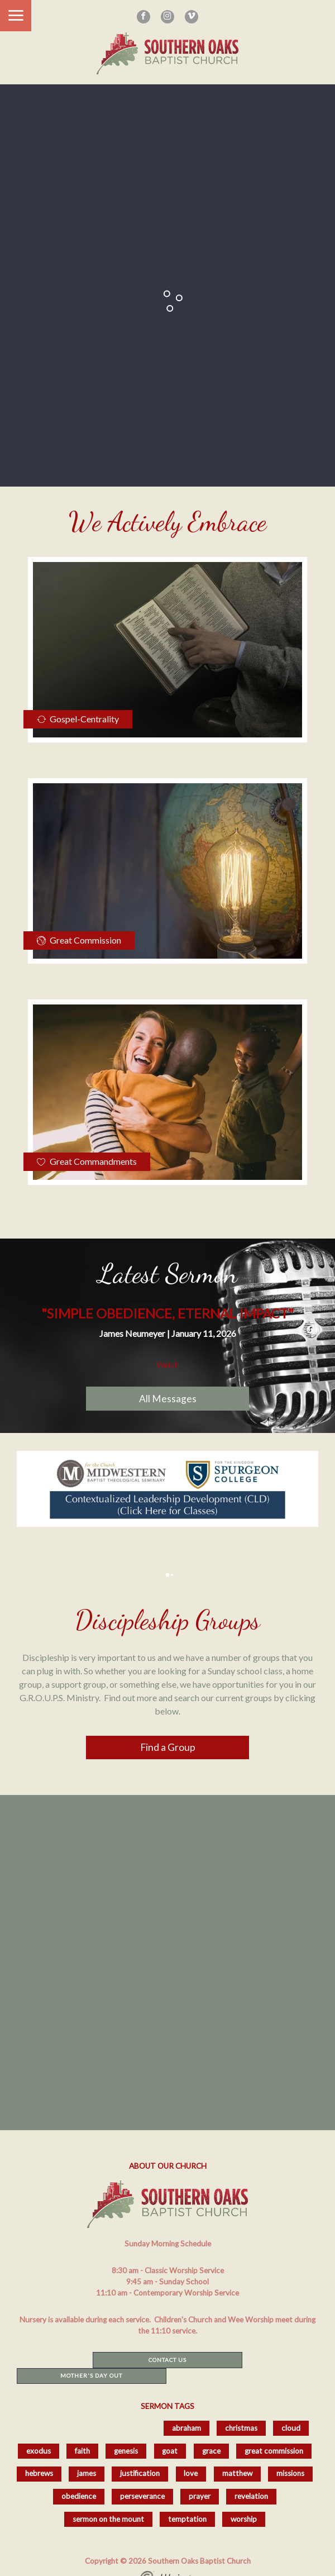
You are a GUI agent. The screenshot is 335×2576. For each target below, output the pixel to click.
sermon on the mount (108, 2519)
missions (290, 2473)
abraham (186, 2427)
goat (170, 2450)
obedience (78, 2496)
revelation (251, 2496)
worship (244, 2519)
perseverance (142, 2496)
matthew (237, 2473)
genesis (126, 2450)
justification (140, 2473)
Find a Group (167, 1747)
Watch (167, 1364)
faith (82, 2450)
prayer (199, 2496)
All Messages (168, 1398)
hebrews (39, 2473)
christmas (241, 2427)
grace (211, 2450)
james (86, 2473)
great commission (274, 2450)
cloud (290, 2427)
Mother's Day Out (91, 2375)
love (191, 2473)
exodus (38, 2450)
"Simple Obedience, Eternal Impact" (167, 1313)
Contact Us (167, 2359)
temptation (187, 2519)
